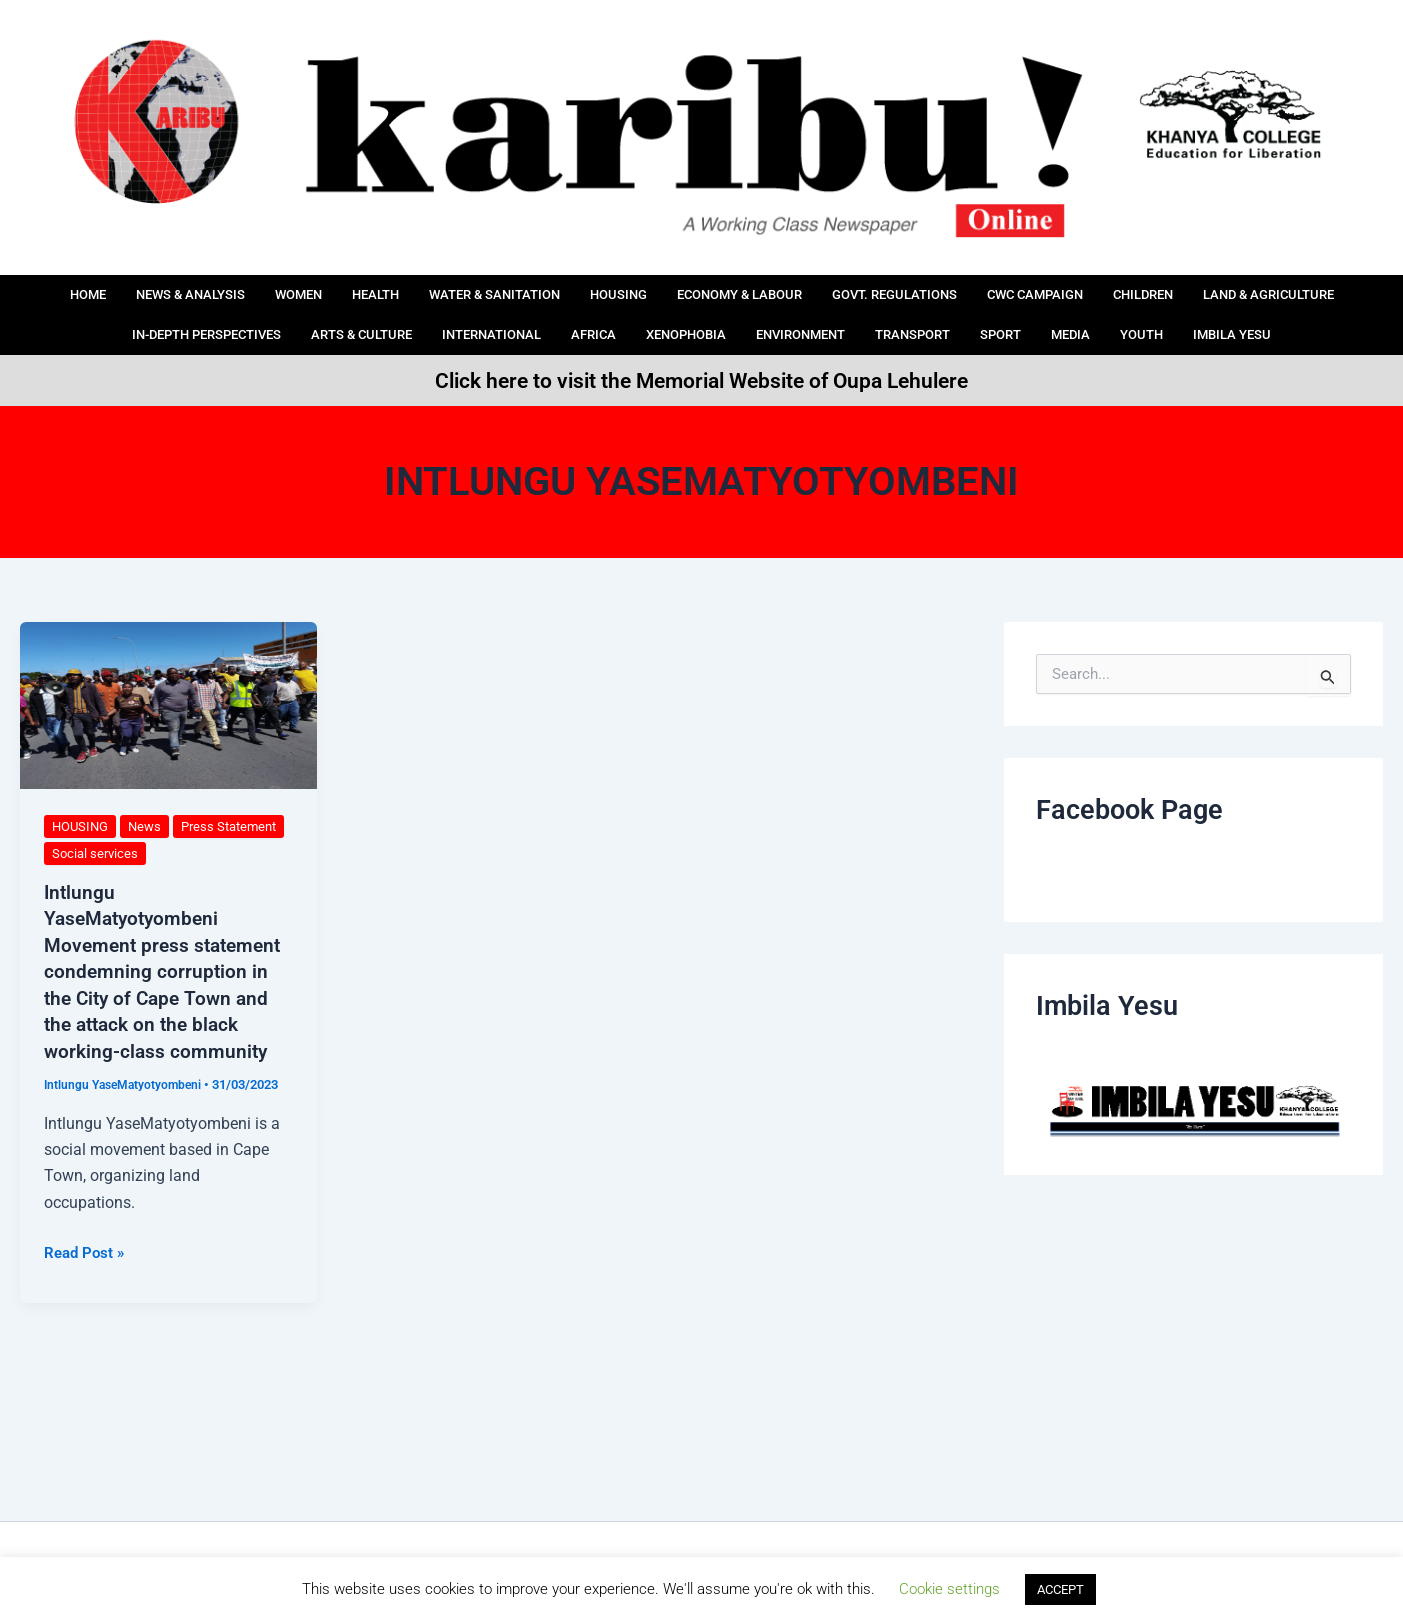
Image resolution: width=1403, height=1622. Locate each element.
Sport (1189, 315)
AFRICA (739, 315)
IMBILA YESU (702, 341)
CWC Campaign (1162, 288)
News (150, 826)
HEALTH (424, 288)
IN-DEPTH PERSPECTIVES (307, 315)
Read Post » (86, 1248)
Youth (1341, 315)
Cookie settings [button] (949, 1589)
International (627, 315)
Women (339, 288)
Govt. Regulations (1004, 288)
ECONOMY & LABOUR (830, 288)
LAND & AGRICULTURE (113, 315)
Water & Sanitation (557, 288)
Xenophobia (841, 315)
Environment (969, 315)
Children (1284, 288)
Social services (174, 853)
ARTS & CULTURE (483, 315)
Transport (1093, 315)
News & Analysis (218, 288)
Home (104, 288)
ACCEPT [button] (1060, 1589)
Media (1264, 315)
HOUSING (695, 288)
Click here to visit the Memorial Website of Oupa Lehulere (701, 380)
